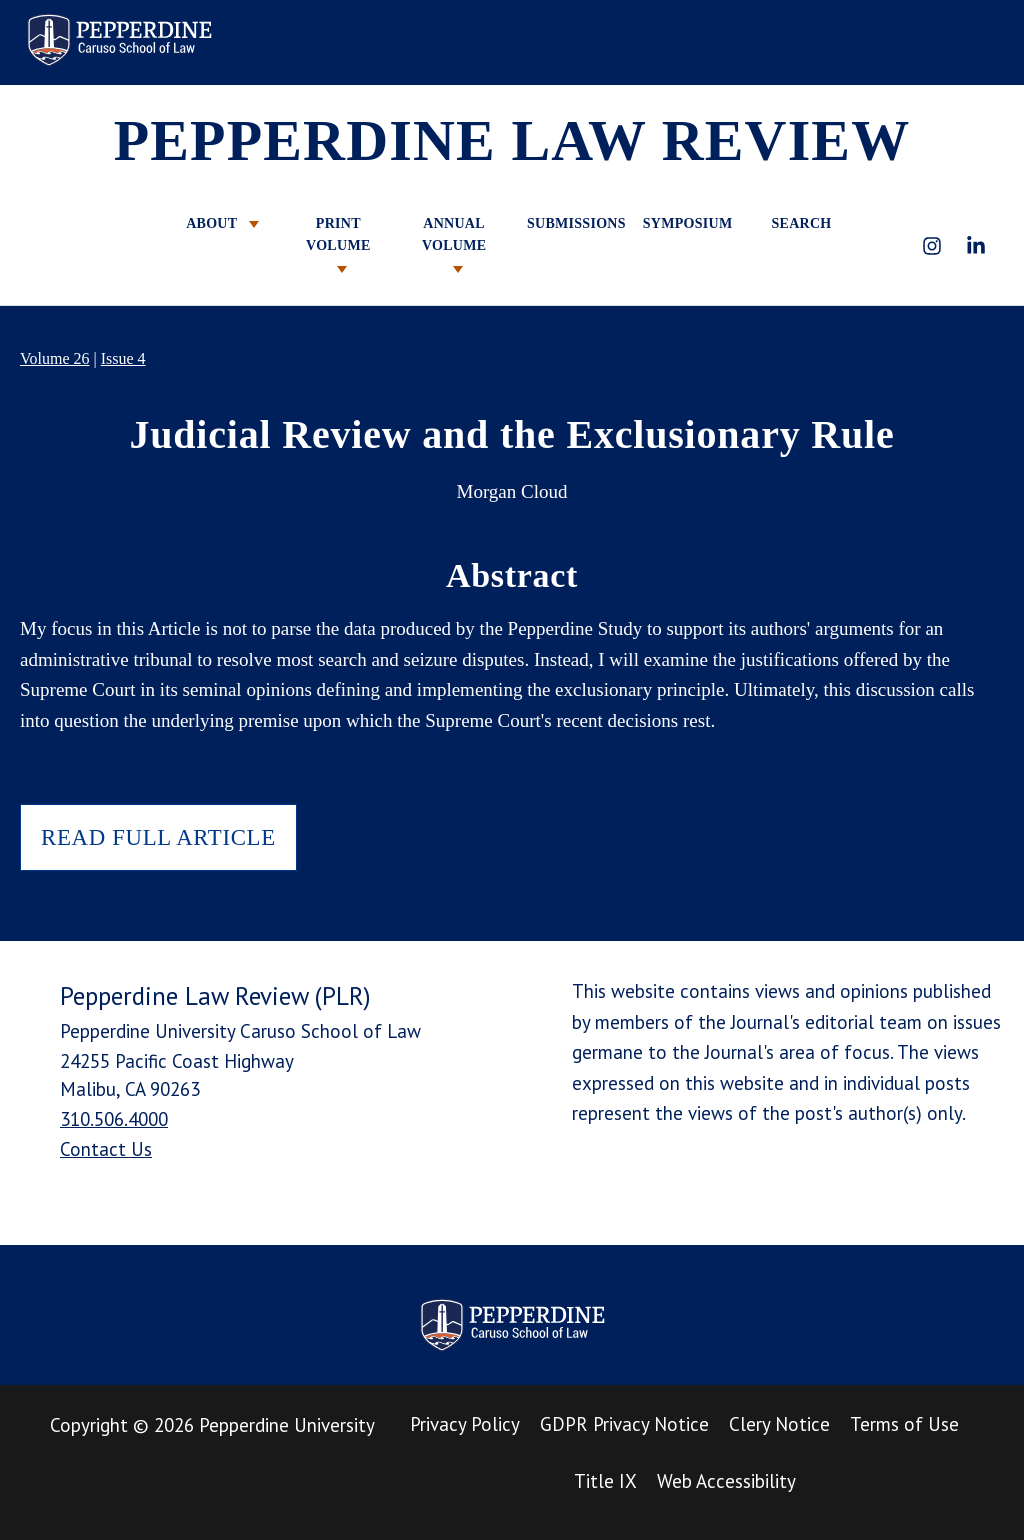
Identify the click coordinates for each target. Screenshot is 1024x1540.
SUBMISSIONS (570, 223)
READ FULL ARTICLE (158, 837)
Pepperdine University (287, 1425)
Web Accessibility (726, 1481)
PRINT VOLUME (338, 244)
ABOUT (222, 223)
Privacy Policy (465, 1424)
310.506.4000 (114, 1119)
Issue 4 (123, 358)
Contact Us (106, 1149)
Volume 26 (54, 358)
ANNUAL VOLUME (454, 244)
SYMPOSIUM (686, 223)
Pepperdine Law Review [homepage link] (119, 40)
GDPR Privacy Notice (624, 1424)
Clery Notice (779, 1424)
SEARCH (801, 223)
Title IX (605, 1481)
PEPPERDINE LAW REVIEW (512, 140)
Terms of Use (904, 1424)
